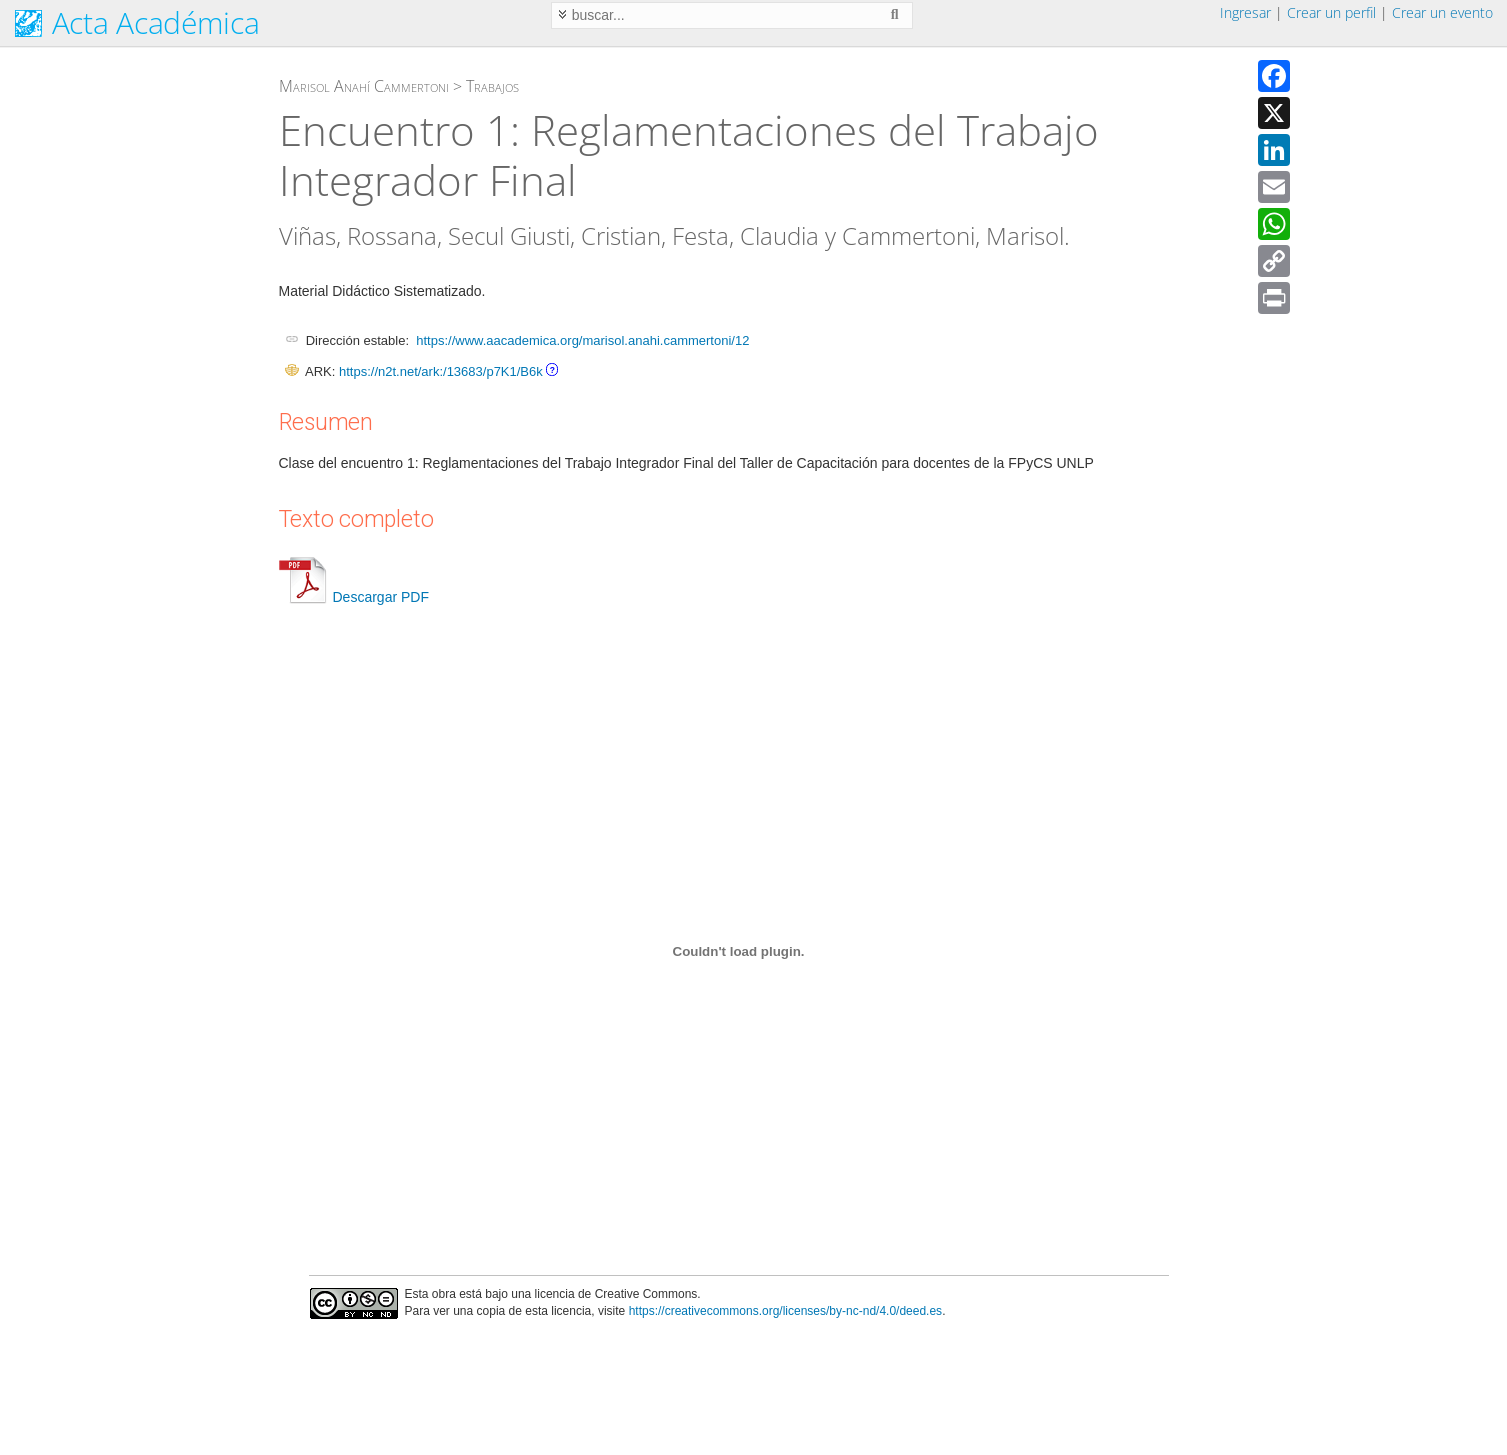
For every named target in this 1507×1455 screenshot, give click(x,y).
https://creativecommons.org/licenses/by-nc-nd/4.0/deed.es (786, 1311)
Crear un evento (1442, 12)
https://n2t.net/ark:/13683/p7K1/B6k (441, 371)
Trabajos (492, 86)
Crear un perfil (1331, 12)
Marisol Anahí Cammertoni (364, 86)
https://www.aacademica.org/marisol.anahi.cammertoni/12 (582, 340)
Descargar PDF (354, 597)
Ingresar (1245, 12)
